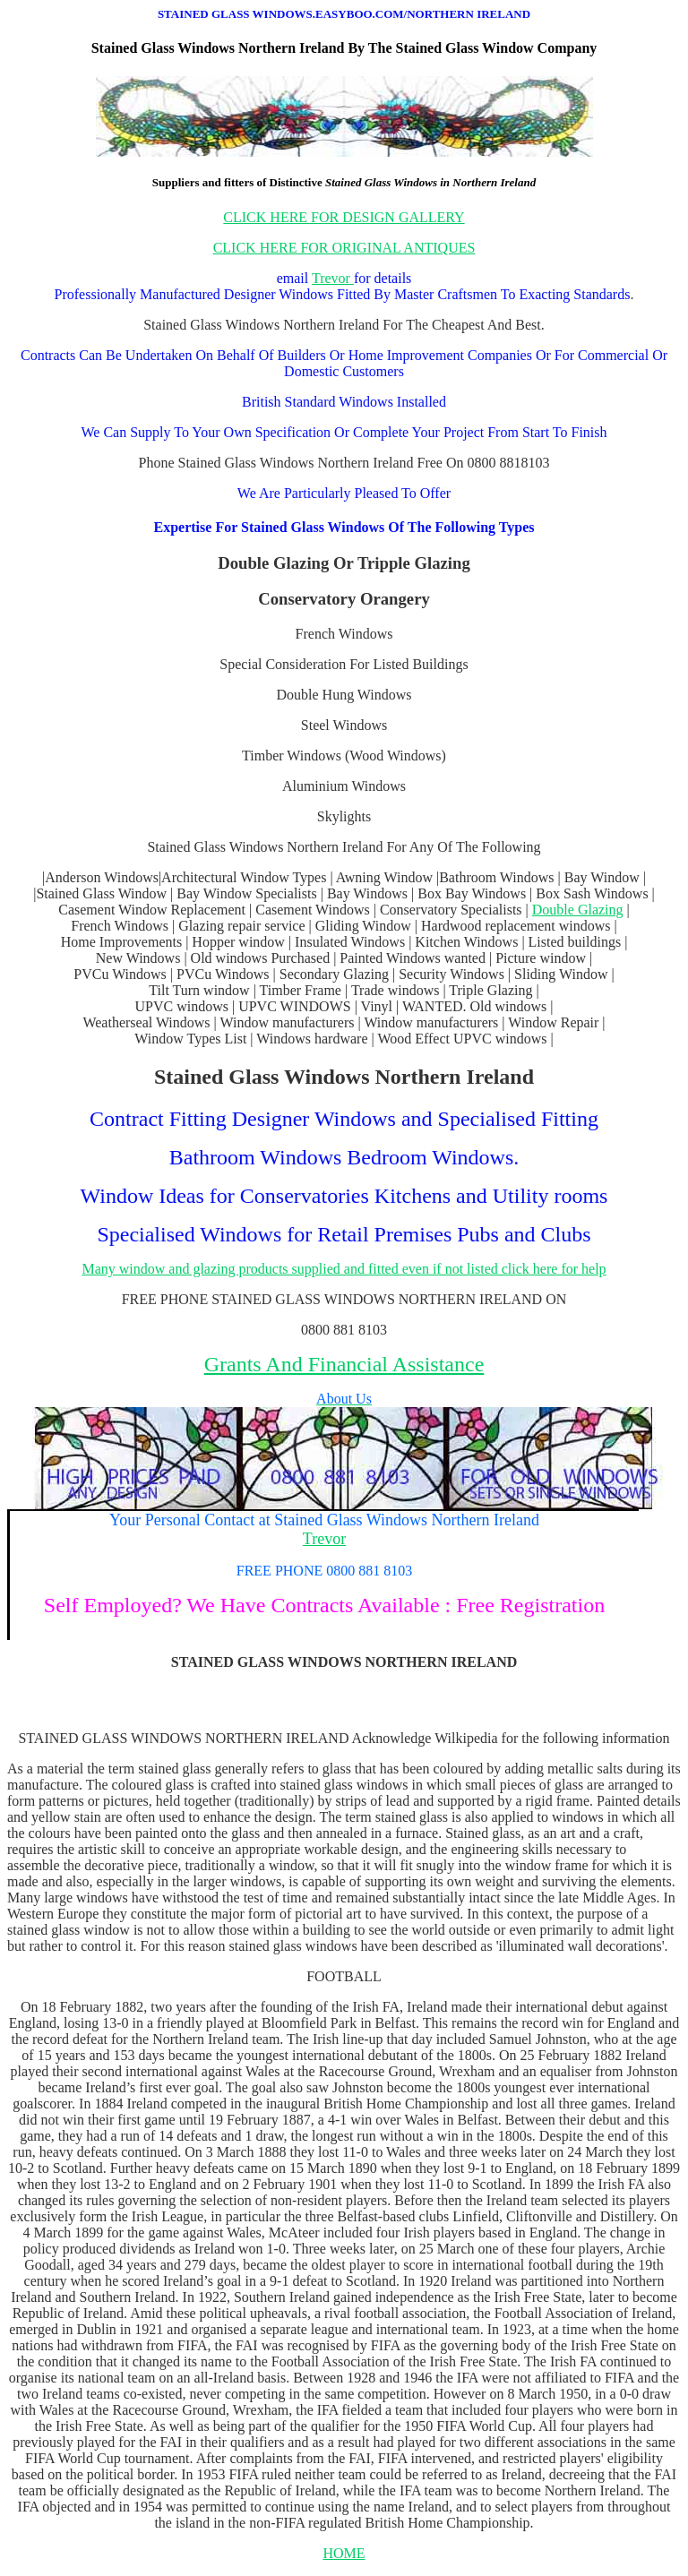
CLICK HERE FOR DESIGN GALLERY (343, 217)
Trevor (333, 278)
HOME (343, 2553)
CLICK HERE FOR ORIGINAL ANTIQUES (344, 247)
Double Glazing (578, 909)
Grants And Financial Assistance (344, 1364)
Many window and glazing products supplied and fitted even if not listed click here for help (344, 1268)
